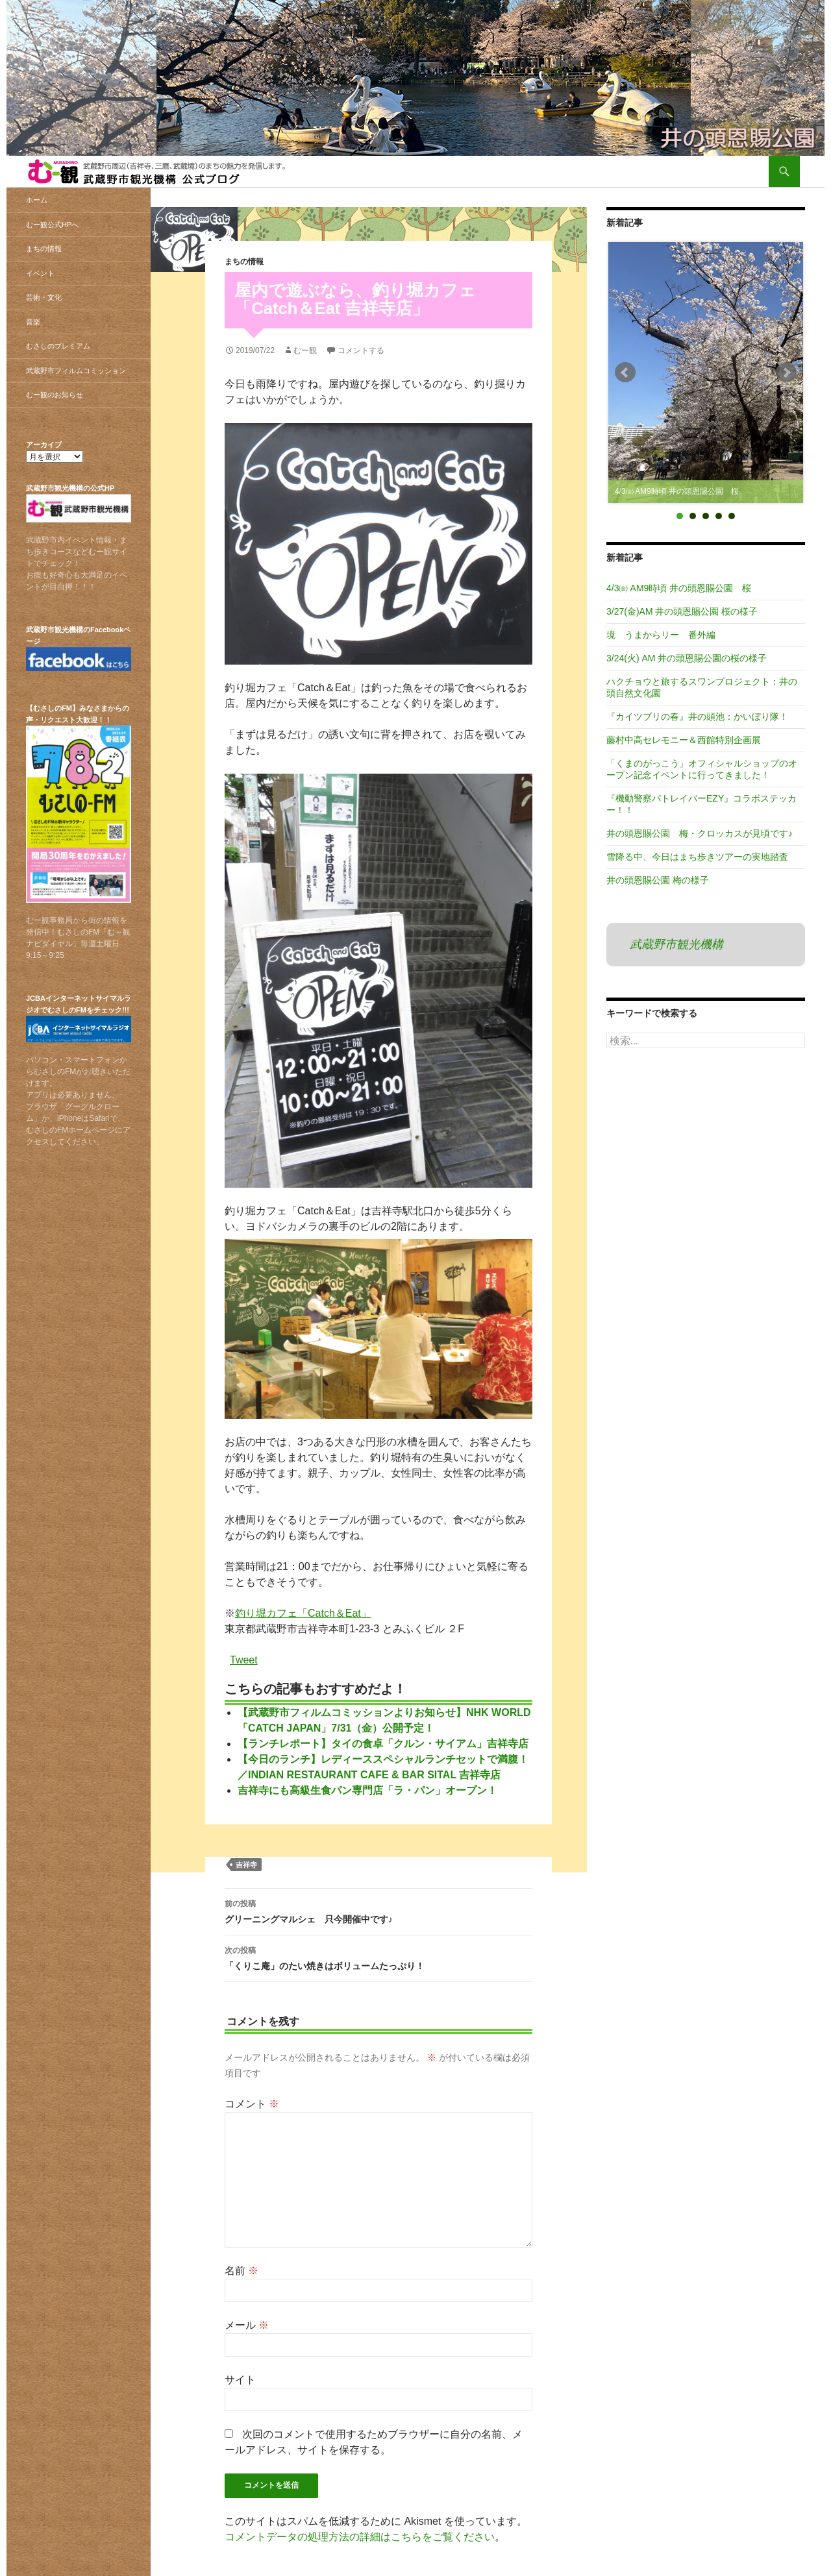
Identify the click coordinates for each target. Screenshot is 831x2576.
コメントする (361, 350)
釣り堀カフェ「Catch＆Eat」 (303, 1613)
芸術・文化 (44, 297)
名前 (241, 2270)
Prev (625, 372)
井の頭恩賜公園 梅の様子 (657, 880)
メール (247, 2325)
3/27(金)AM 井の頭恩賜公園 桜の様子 (682, 611)
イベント (40, 273)
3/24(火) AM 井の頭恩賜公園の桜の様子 (686, 658)
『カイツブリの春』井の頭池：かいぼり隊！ (697, 716)
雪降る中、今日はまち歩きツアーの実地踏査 (697, 857)
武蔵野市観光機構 (676, 944)
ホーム (36, 200)
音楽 (33, 322)
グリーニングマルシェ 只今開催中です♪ (378, 1910)
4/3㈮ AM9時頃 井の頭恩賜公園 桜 (678, 588)
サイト (240, 2379)
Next (786, 372)
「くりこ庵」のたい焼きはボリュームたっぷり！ (378, 1957)
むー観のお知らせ (54, 395)
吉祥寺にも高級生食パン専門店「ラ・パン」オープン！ (367, 1790)
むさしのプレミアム (58, 346)
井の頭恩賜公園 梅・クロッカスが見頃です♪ (699, 833)
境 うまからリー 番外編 (660, 635)
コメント (252, 2103)
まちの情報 (244, 261)
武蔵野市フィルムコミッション (76, 370)
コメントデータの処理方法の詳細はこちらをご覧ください (360, 2536)
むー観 (305, 350)
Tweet (244, 1659)
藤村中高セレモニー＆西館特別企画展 (683, 740)
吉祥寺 (246, 1865)
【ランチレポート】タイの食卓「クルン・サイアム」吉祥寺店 (383, 1743)
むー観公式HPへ (52, 224)
